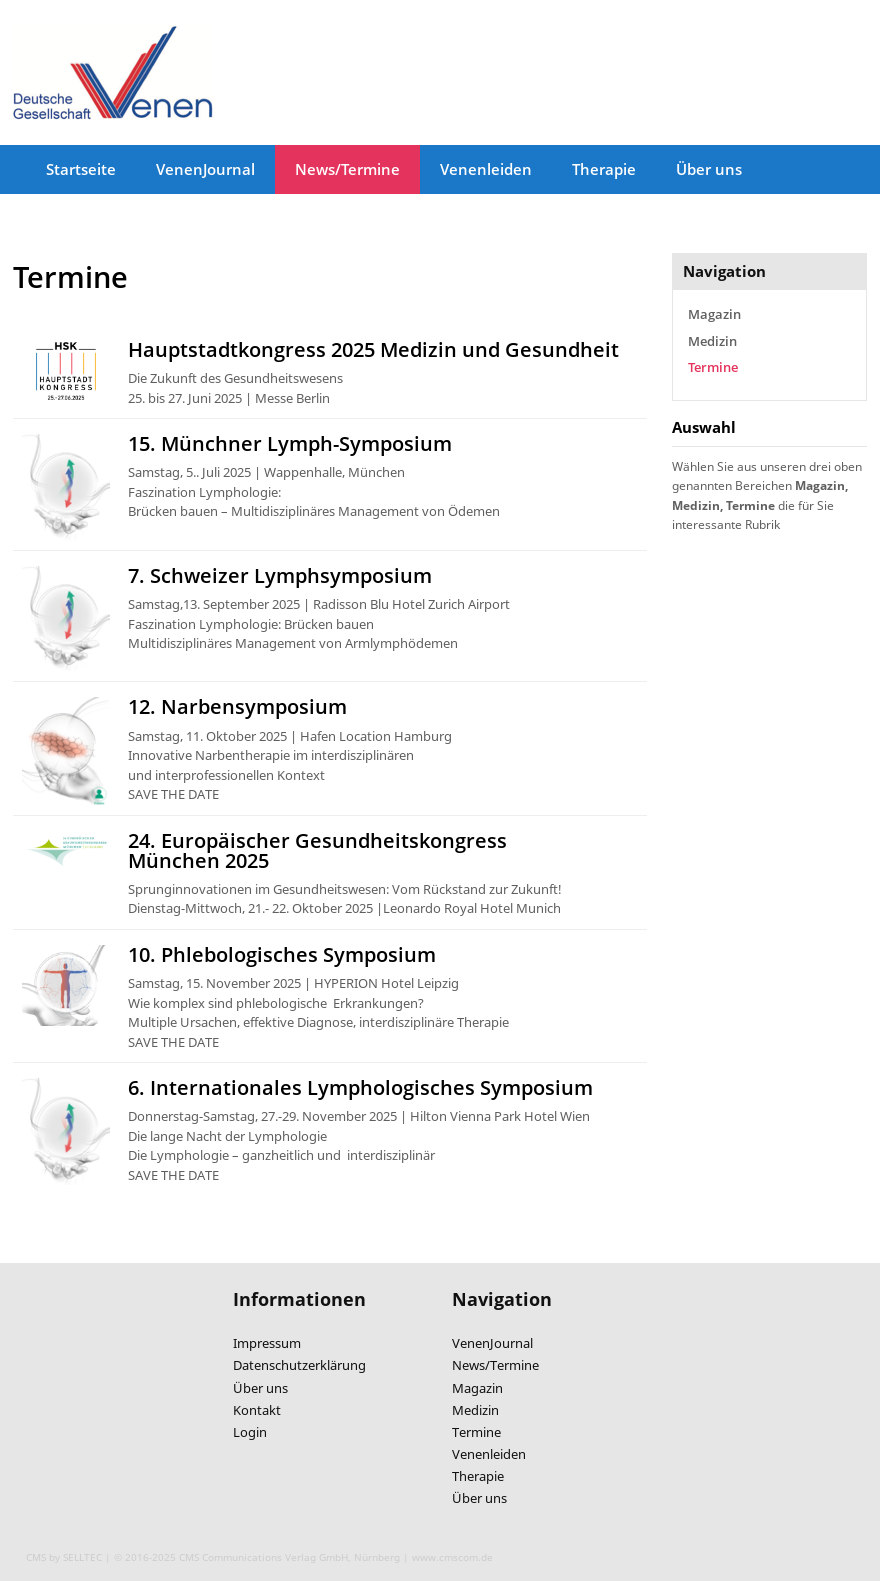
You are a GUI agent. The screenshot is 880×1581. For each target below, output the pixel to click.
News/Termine (347, 169)
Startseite (81, 169)
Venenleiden (486, 169)
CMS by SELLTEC (64, 1557)
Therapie (604, 169)
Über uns (709, 169)
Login (250, 1432)
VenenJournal (205, 169)
